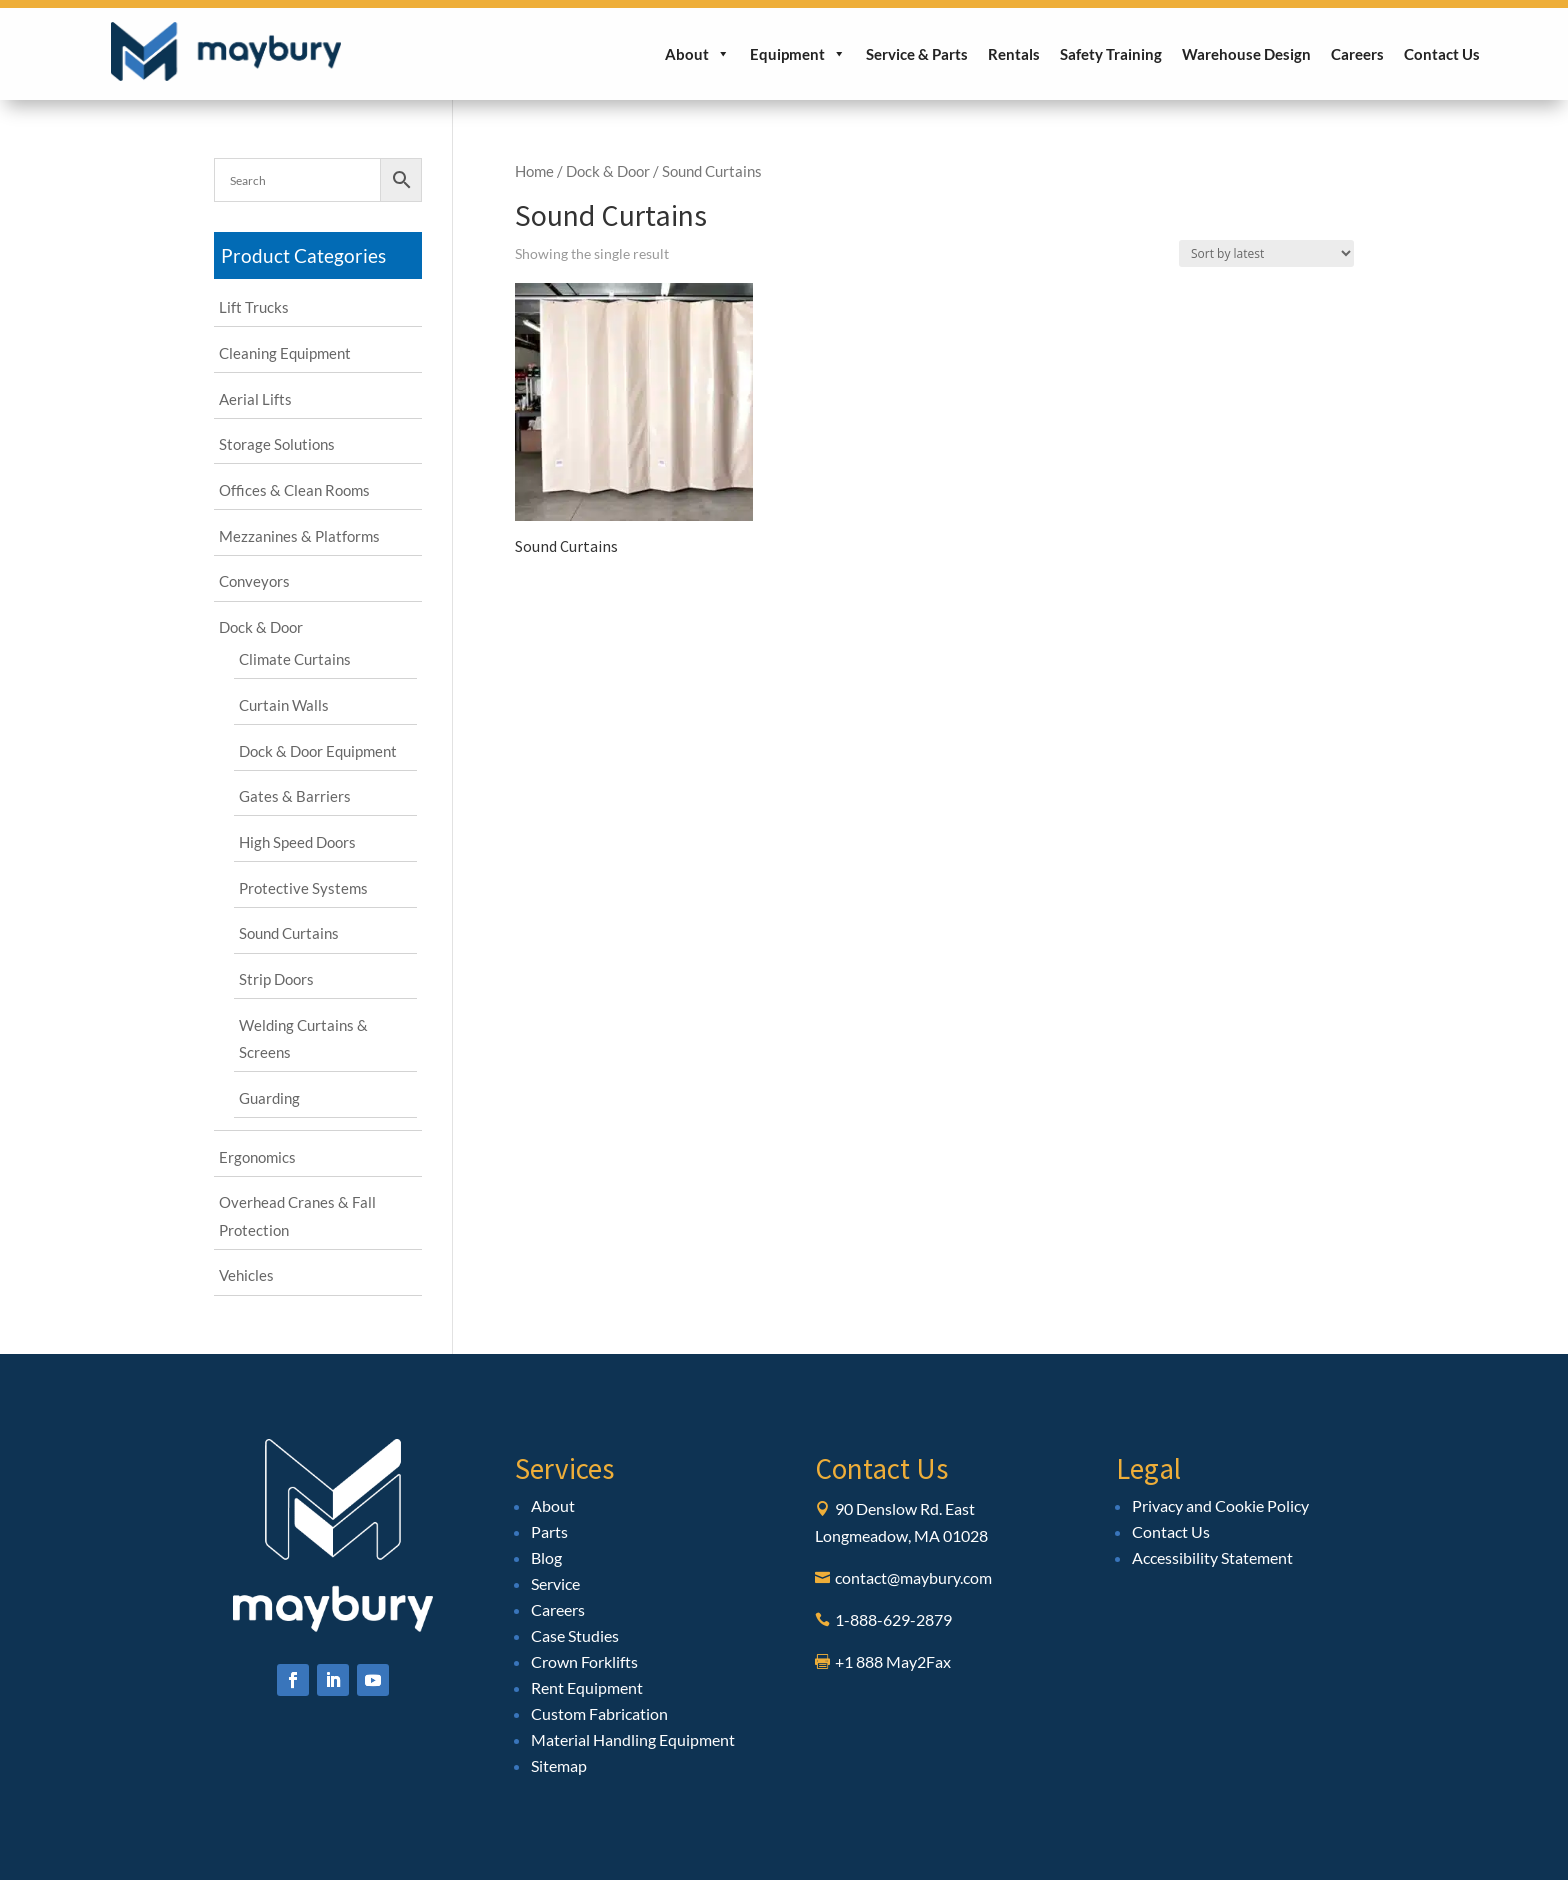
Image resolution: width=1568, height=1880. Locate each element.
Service (555, 1583)
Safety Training (1111, 54)
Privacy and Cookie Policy (1220, 1505)
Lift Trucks (254, 307)
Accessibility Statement (1212, 1557)
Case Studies (575, 1635)
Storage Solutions (277, 444)
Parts (549, 1531)
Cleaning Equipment (285, 353)
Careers (1357, 54)
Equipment (798, 54)
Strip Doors (276, 979)
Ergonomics (257, 1157)
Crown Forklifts (584, 1661)
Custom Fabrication (599, 1713)
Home (534, 171)
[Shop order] (1266, 253)
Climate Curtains (295, 659)
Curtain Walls (284, 705)
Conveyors (254, 581)
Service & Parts (917, 54)
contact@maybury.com (913, 1577)
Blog (546, 1557)
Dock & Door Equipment (318, 751)
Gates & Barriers (295, 796)
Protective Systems (303, 888)
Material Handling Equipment (633, 1739)
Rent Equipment (587, 1687)
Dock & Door (608, 171)
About (697, 54)
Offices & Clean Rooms (294, 490)
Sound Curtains (289, 933)
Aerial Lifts (255, 399)
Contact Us (1442, 54)
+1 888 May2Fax (893, 1661)
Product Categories (303, 255)
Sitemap (559, 1765)
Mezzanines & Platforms (299, 536)
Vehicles (246, 1275)
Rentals (1014, 54)
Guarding (269, 1098)
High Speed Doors (297, 842)
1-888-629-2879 (893, 1619)
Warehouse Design (1246, 54)
